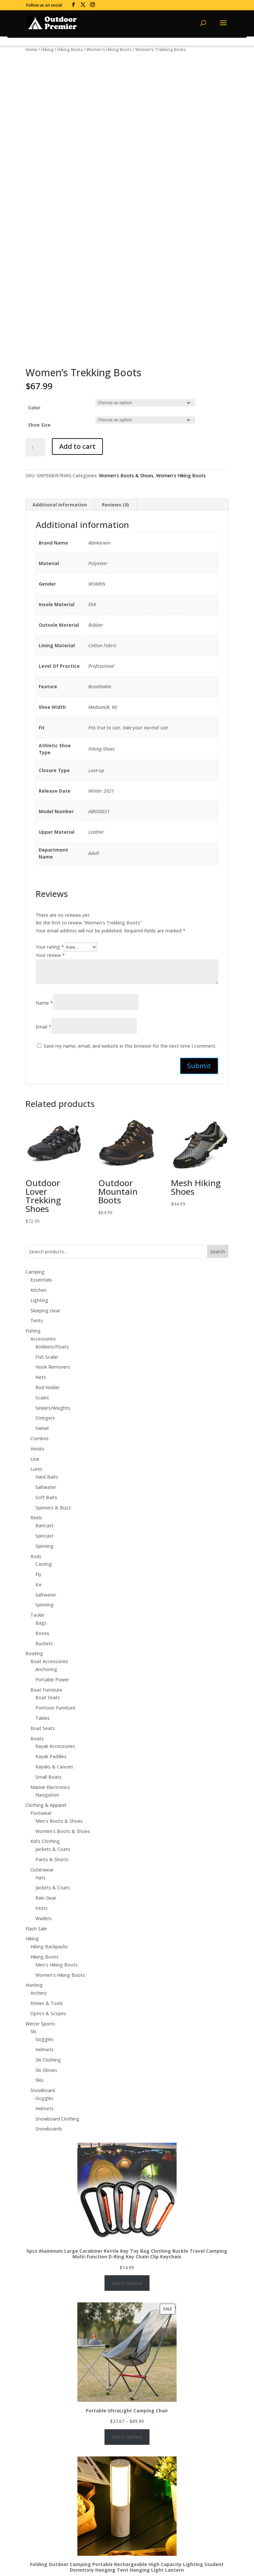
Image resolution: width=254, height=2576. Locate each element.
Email (43, 1027)
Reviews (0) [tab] (115, 504)
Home (31, 49)
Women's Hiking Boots (109, 49)
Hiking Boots (70, 49)
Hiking (47, 49)
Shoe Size (39, 425)
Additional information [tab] (59, 504)
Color (34, 407)
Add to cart (77, 446)
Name (44, 1003)
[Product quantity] (35, 447)
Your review (50, 955)
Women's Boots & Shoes (126, 475)
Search (217, 1251)
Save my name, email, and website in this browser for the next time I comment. (130, 1046)
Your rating (50, 947)
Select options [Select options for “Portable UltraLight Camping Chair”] (127, 2437)
